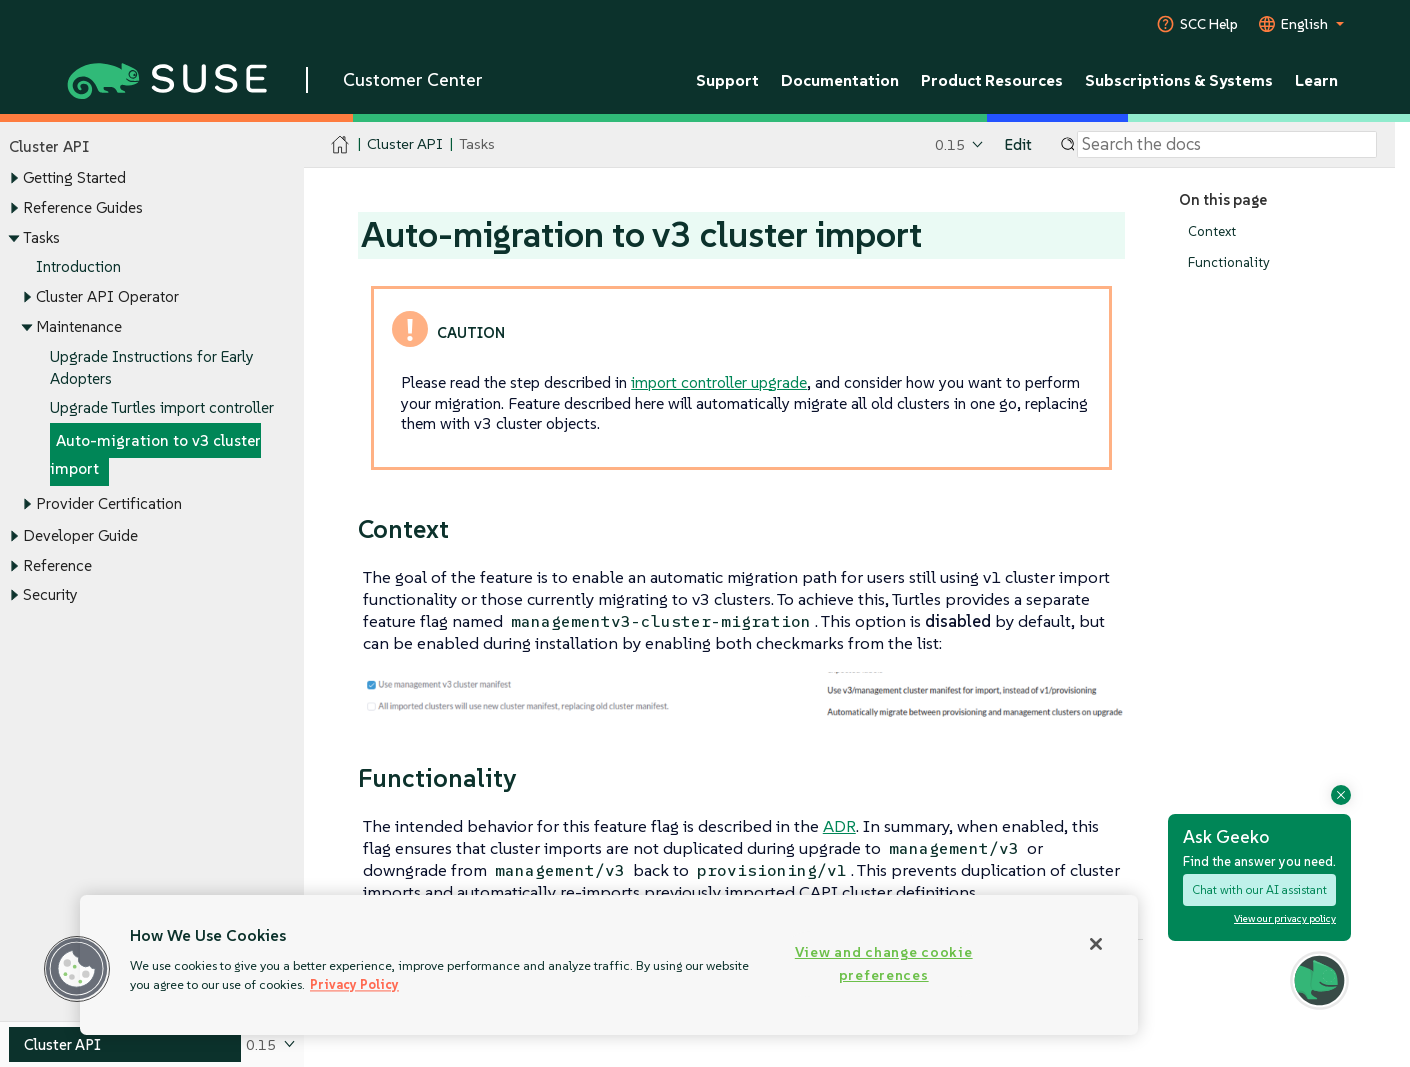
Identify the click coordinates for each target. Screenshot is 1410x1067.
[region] (609, 965)
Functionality (1229, 262)
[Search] (1227, 145)
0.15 (950, 144)
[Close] (1096, 944)
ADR (839, 826)
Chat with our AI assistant (1259, 889)
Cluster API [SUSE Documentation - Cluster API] (404, 144)
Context (1212, 231)
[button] (77, 969)
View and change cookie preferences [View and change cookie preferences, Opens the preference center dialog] (884, 963)
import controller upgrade (719, 382)
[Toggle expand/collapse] (14, 179)
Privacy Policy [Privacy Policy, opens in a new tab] (354, 984)
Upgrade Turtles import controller (162, 408)
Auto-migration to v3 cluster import (155, 454)
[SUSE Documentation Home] (340, 145)
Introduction (78, 267)
